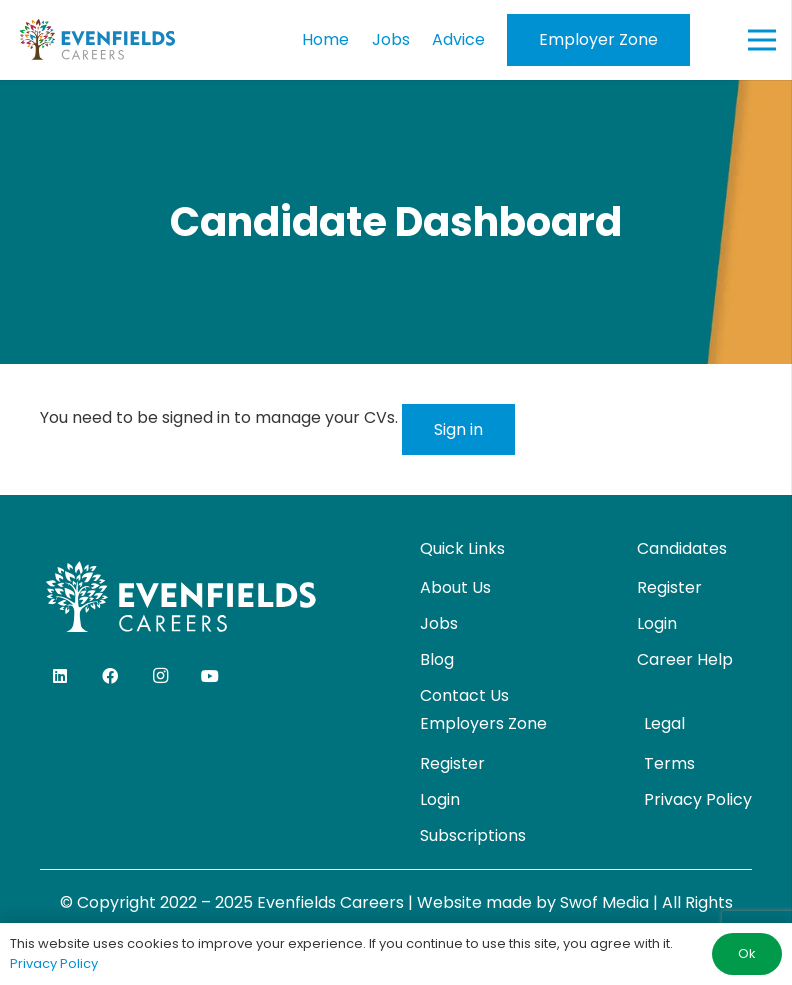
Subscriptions (473, 835)
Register (669, 587)
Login (657, 623)
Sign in (458, 429)
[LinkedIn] (60, 676)
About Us (455, 587)
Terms (669, 763)
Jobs (439, 623)
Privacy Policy (698, 799)
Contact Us (464, 695)
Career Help (685, 659)
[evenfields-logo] (97, 40)
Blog (437, 659)
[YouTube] (210, 676)
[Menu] (762, 40)
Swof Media (604, 902)
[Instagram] (160, 676)
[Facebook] (110, 676)
